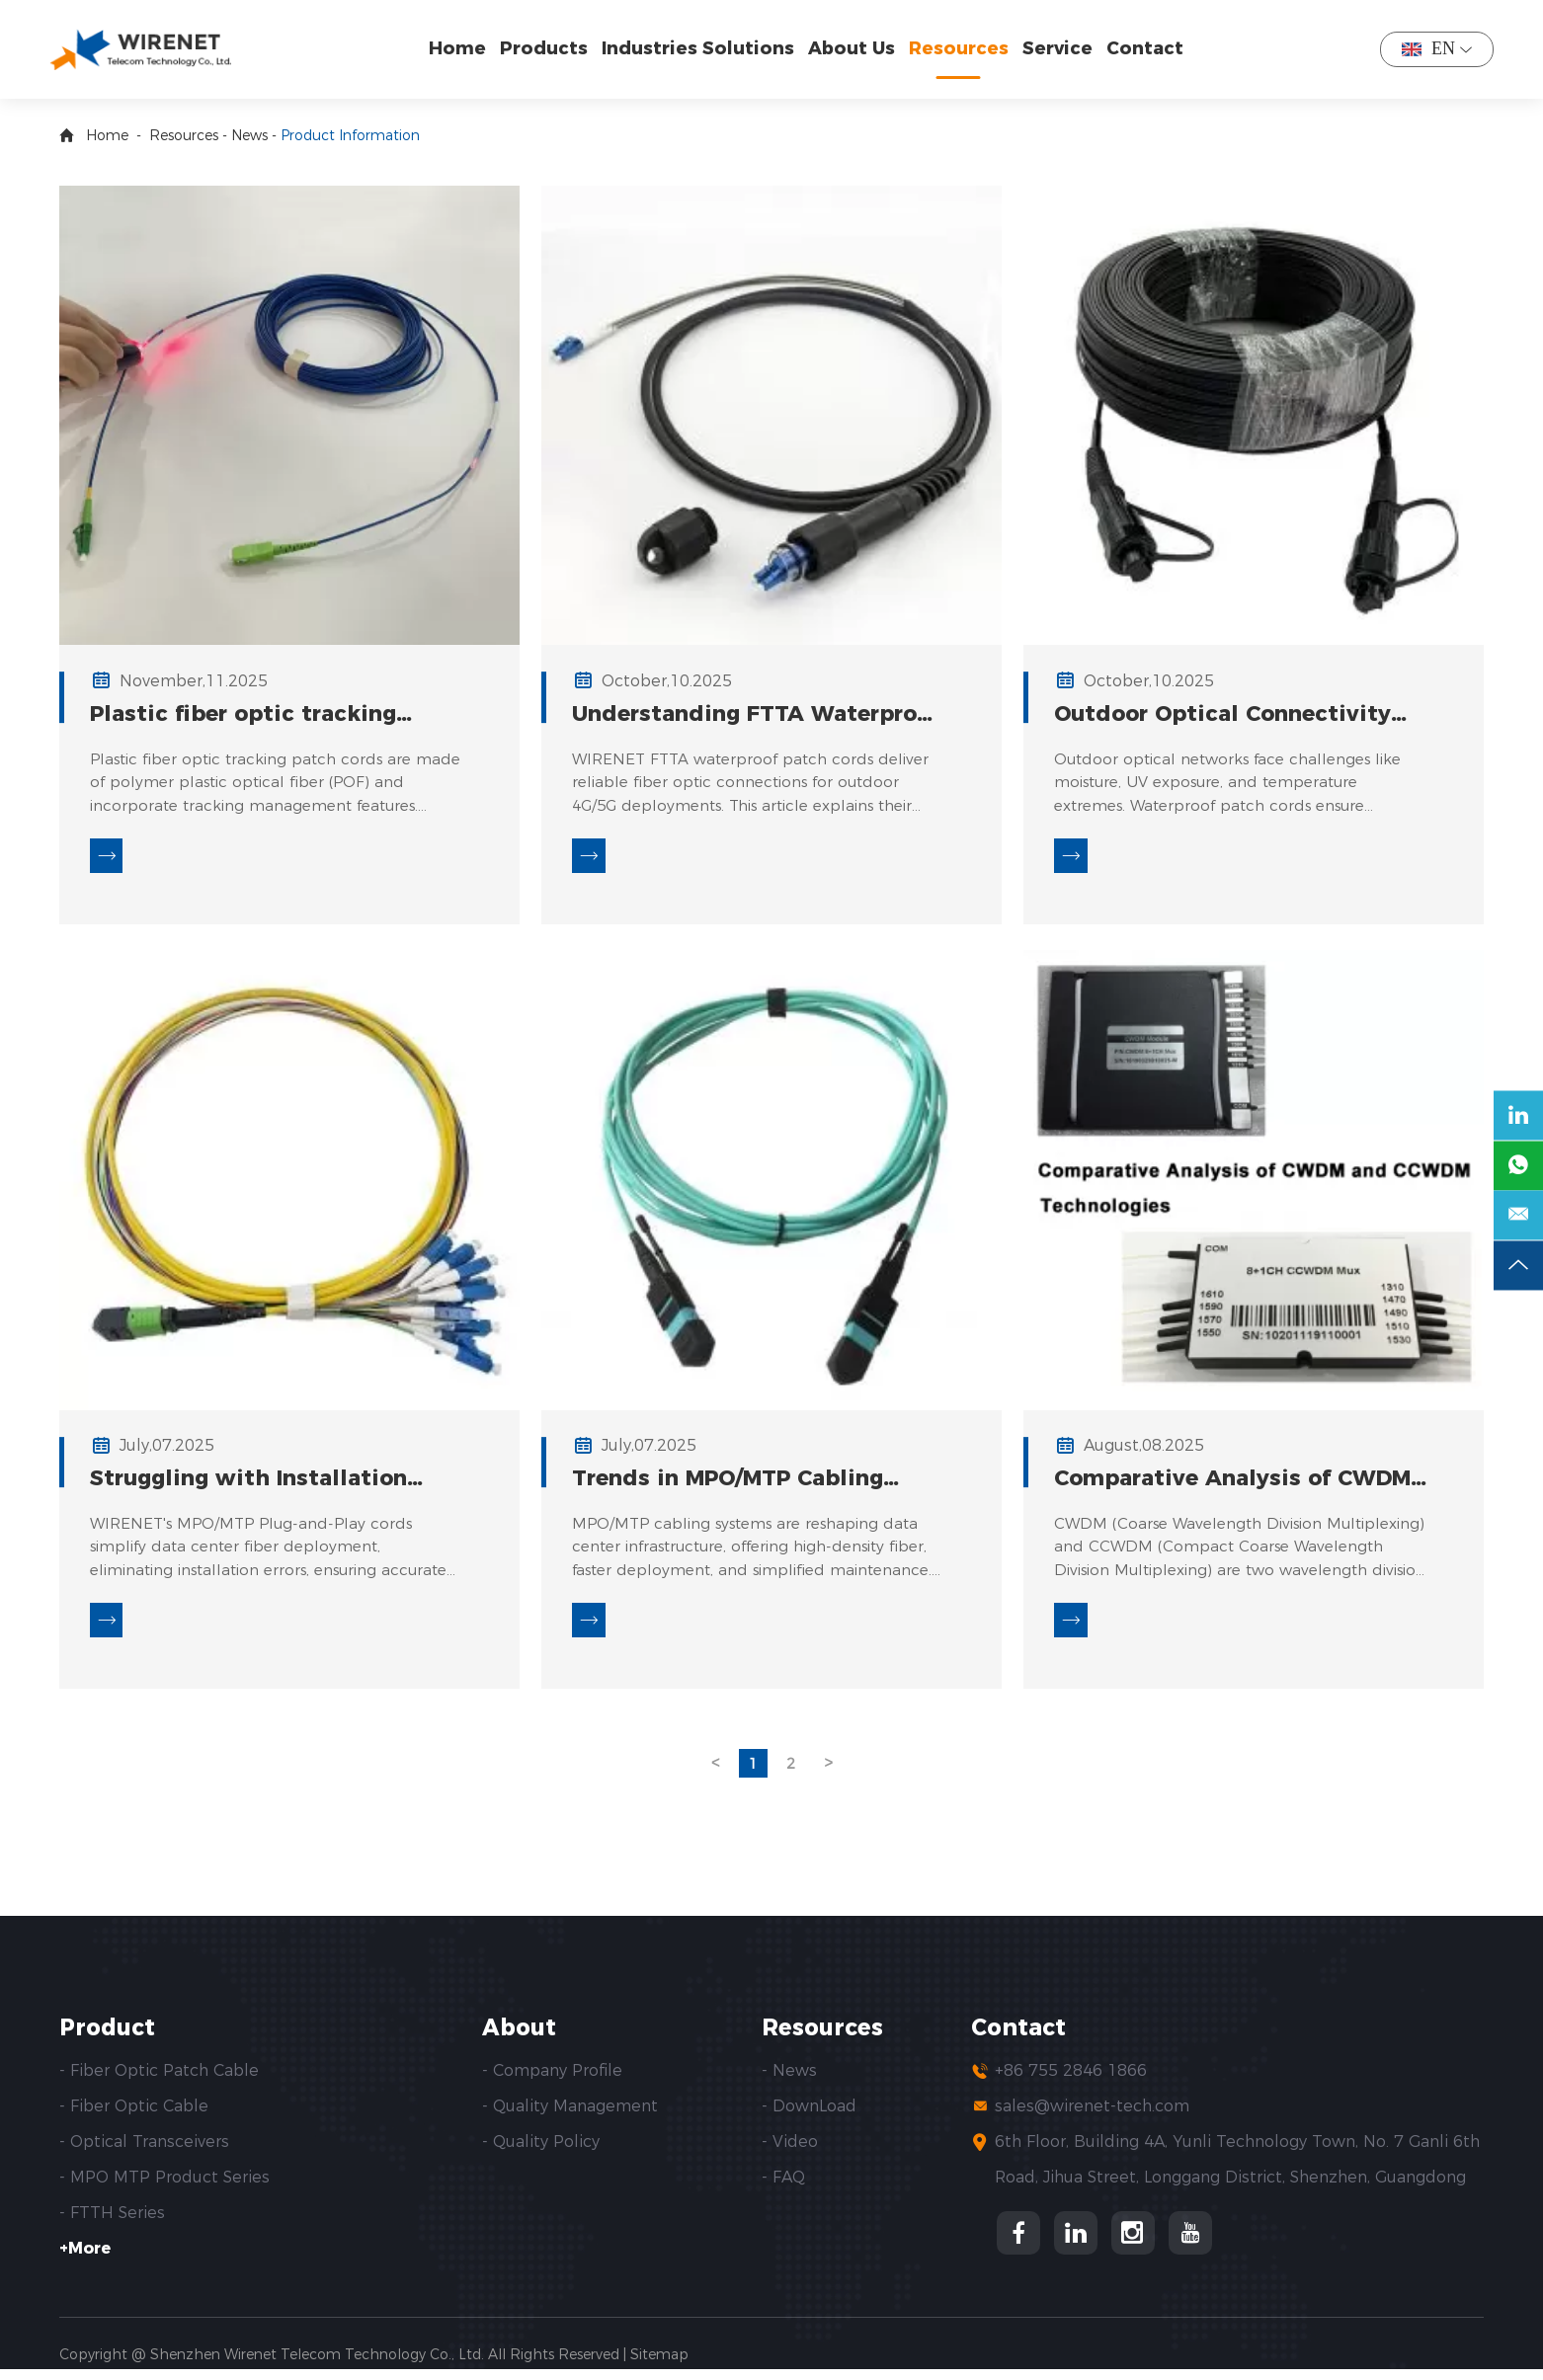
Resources (964, 48)
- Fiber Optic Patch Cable (159, 2081)
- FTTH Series (112, 2223)
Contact (1149, 48)
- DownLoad (809, 2116)
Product (109, 2038)
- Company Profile (552, 2081)
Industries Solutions (703, 48)
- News (789, 2081)
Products (549, 48)
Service (1062, 48)
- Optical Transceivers (144, 2152)
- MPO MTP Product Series (164, 2188)
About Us (856, 48)
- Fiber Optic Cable (133, 2116)
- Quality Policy (541, 2152)
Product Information (350, 135)
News (249, 135)
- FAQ (783, 2188)
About (521, 2038)
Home (462, 48)
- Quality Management (570, 2116)
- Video (790, 2152)
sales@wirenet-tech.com (1092, 2116)
